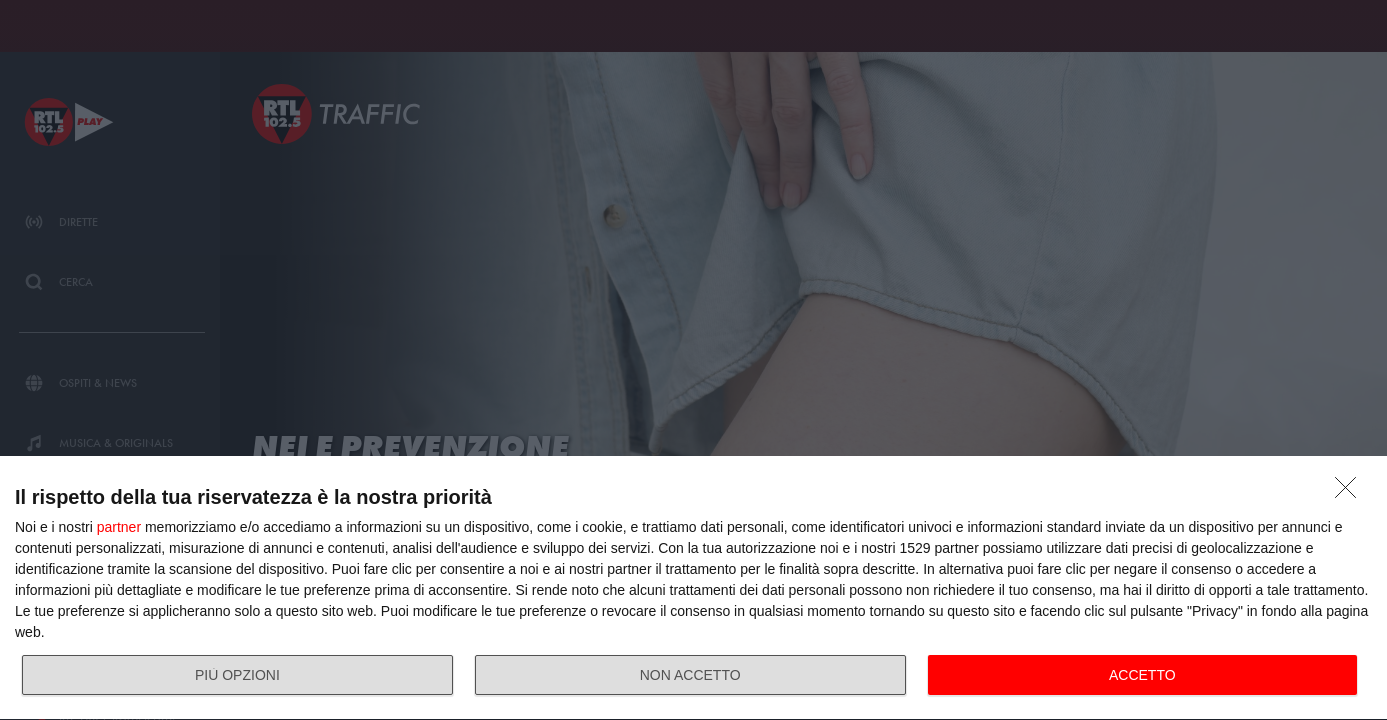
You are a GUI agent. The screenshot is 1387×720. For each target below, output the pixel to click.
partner (119, 527)
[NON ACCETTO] (1351, 493)
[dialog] (693, 588)
